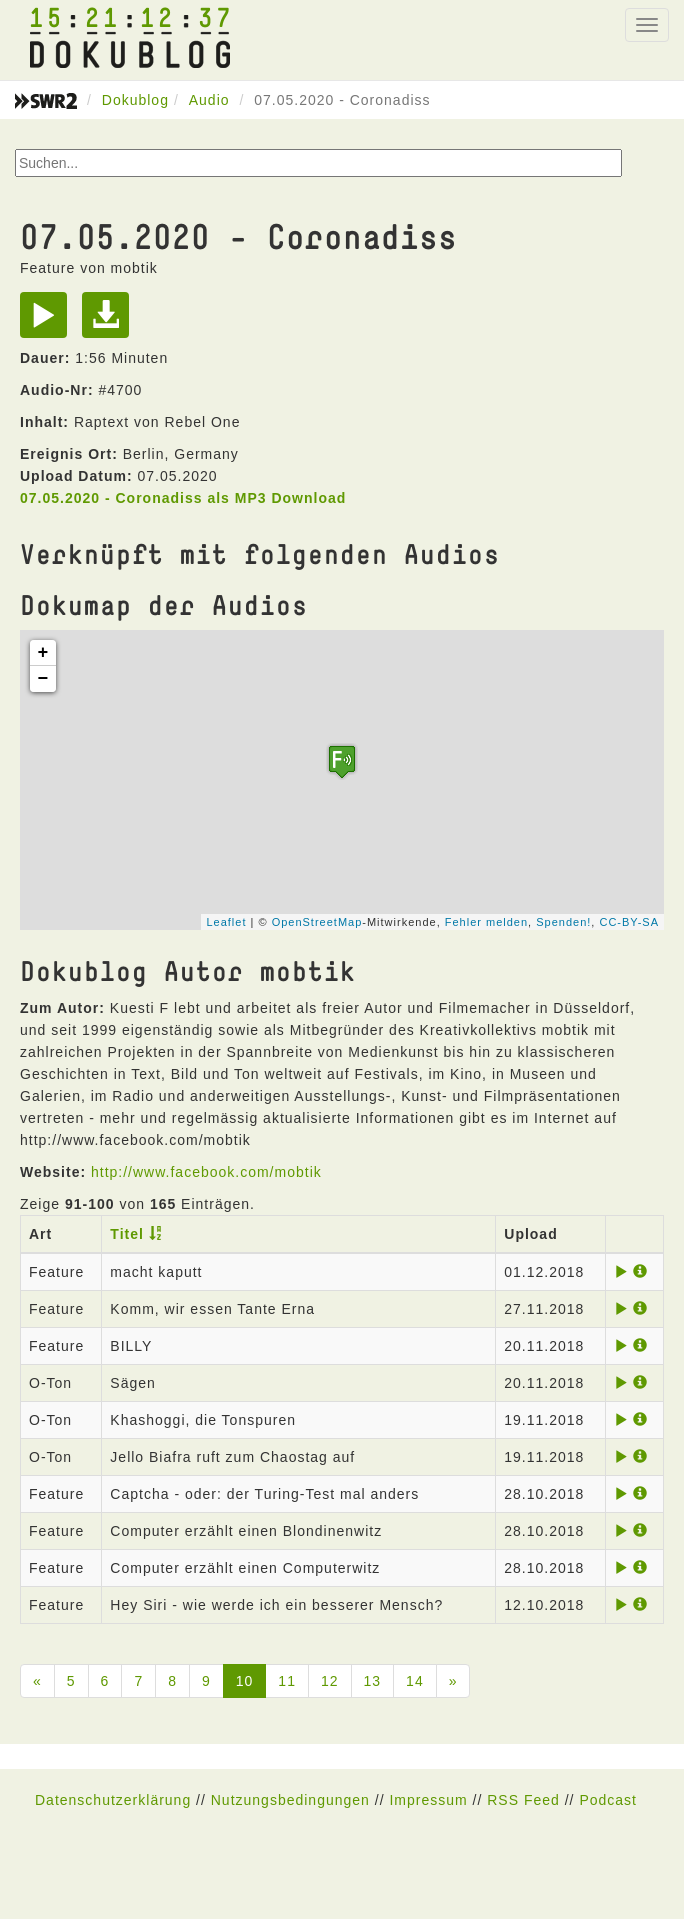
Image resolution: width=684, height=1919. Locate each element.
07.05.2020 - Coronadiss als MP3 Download (183, 498)
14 (415, 1681)
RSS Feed (523, 1800)
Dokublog (135, 100)
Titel (127, 1234)
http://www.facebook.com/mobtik (206, 1172)
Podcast (608, 1800)
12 (330, 1681)
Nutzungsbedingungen (290, 1800)
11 (287, 1681)
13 (373, 1681)
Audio (209, 100)
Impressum (428, 1800)
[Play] (48, 322)
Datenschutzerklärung (113, 1800)
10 (245, 1681)
